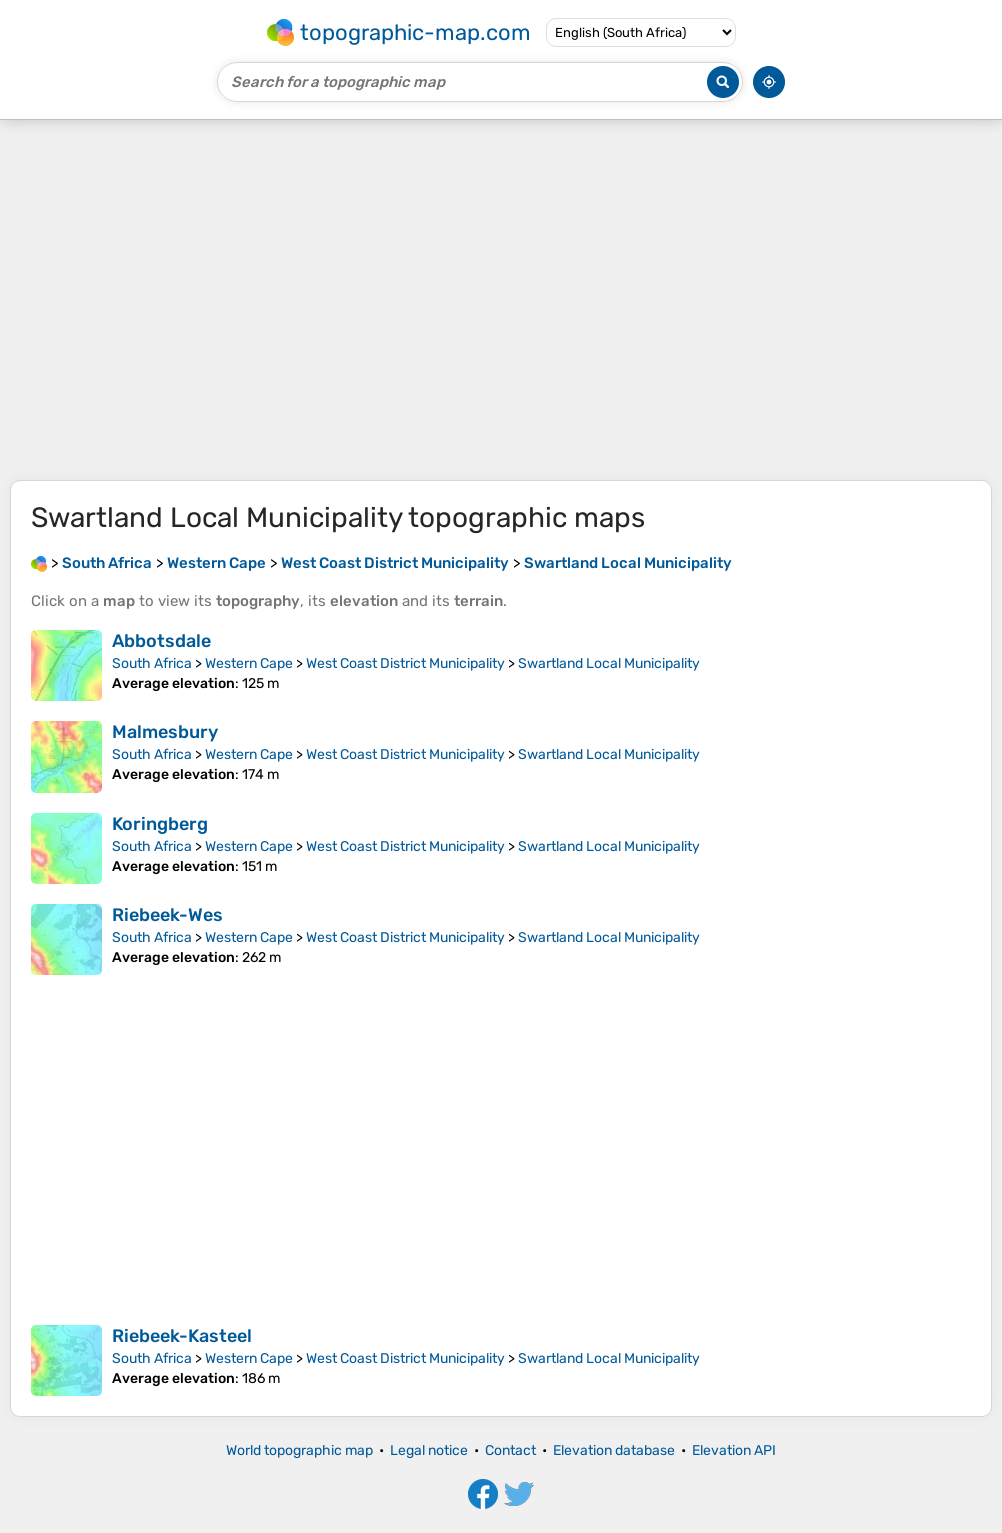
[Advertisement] (501, 300)
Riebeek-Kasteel (182, 1336)
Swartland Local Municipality (609, 663)
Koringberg (160, 824)
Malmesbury (165, 732)
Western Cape (249, 663)
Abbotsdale (161, 641)
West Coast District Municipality (405, 663)
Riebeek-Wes (167, 915)
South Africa (152, 663)
